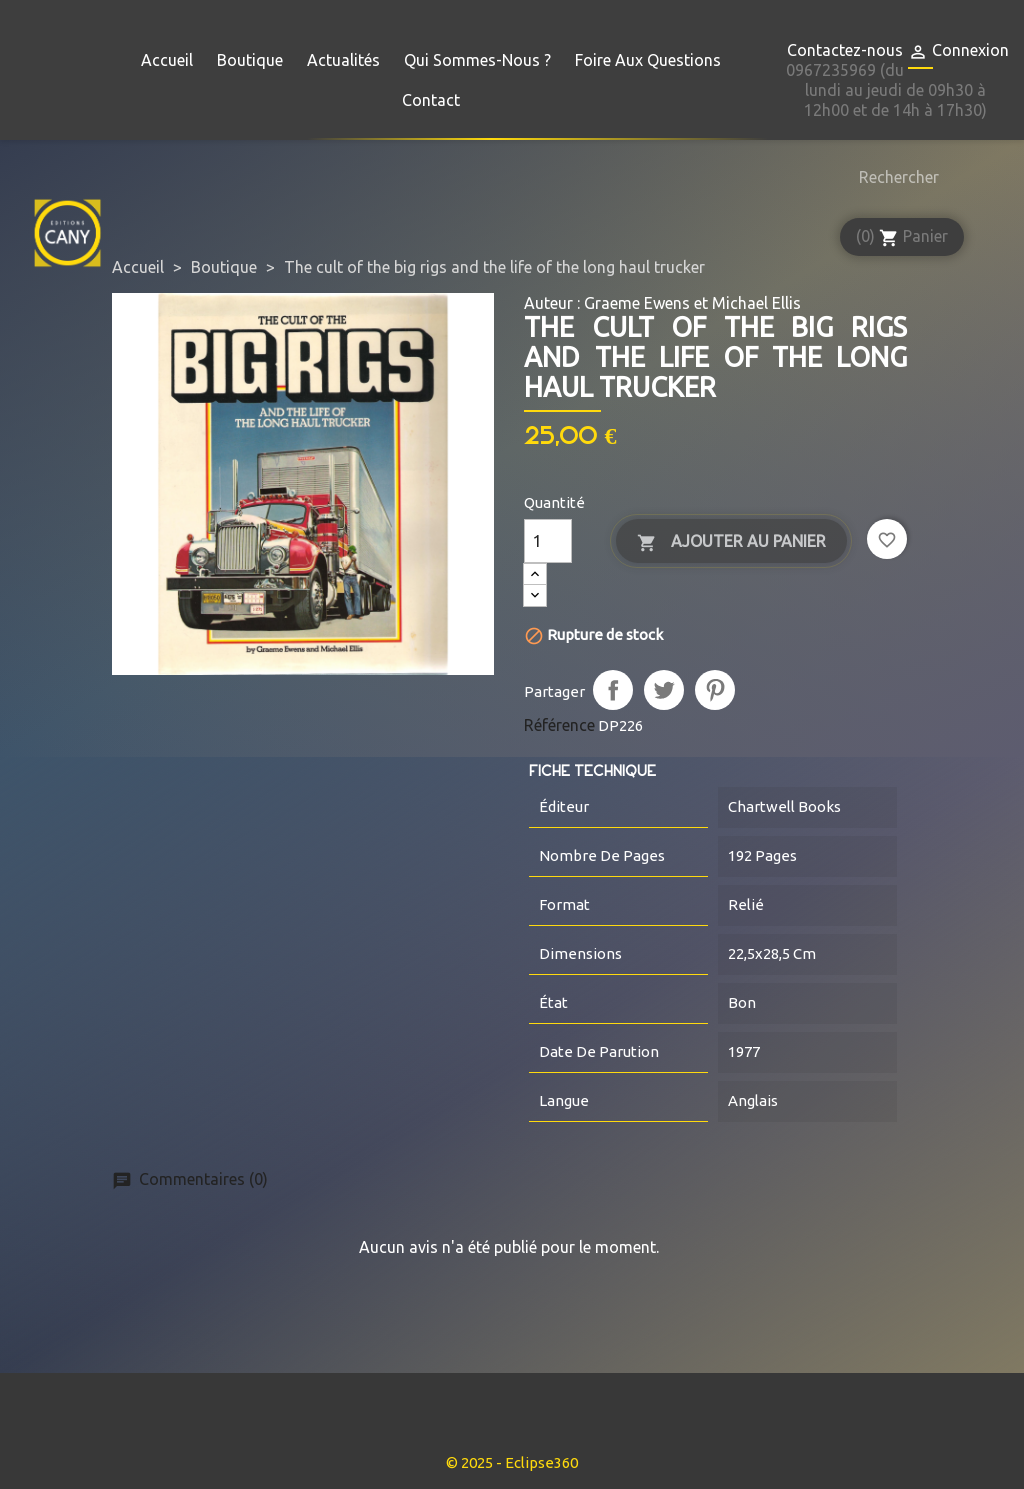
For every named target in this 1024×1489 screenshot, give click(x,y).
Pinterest (715, 690)
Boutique (250, 60)
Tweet (664, 690)
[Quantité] (548, 541)
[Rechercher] (894, 177)
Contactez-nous (845, 50)
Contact (431, 100)
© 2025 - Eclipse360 (512, 1462)
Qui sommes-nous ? (477, 60)
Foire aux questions (648, 60)
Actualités (343, 60)
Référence (559, 725)
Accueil (167, 60)
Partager (613, 690)
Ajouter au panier (731, 542)
